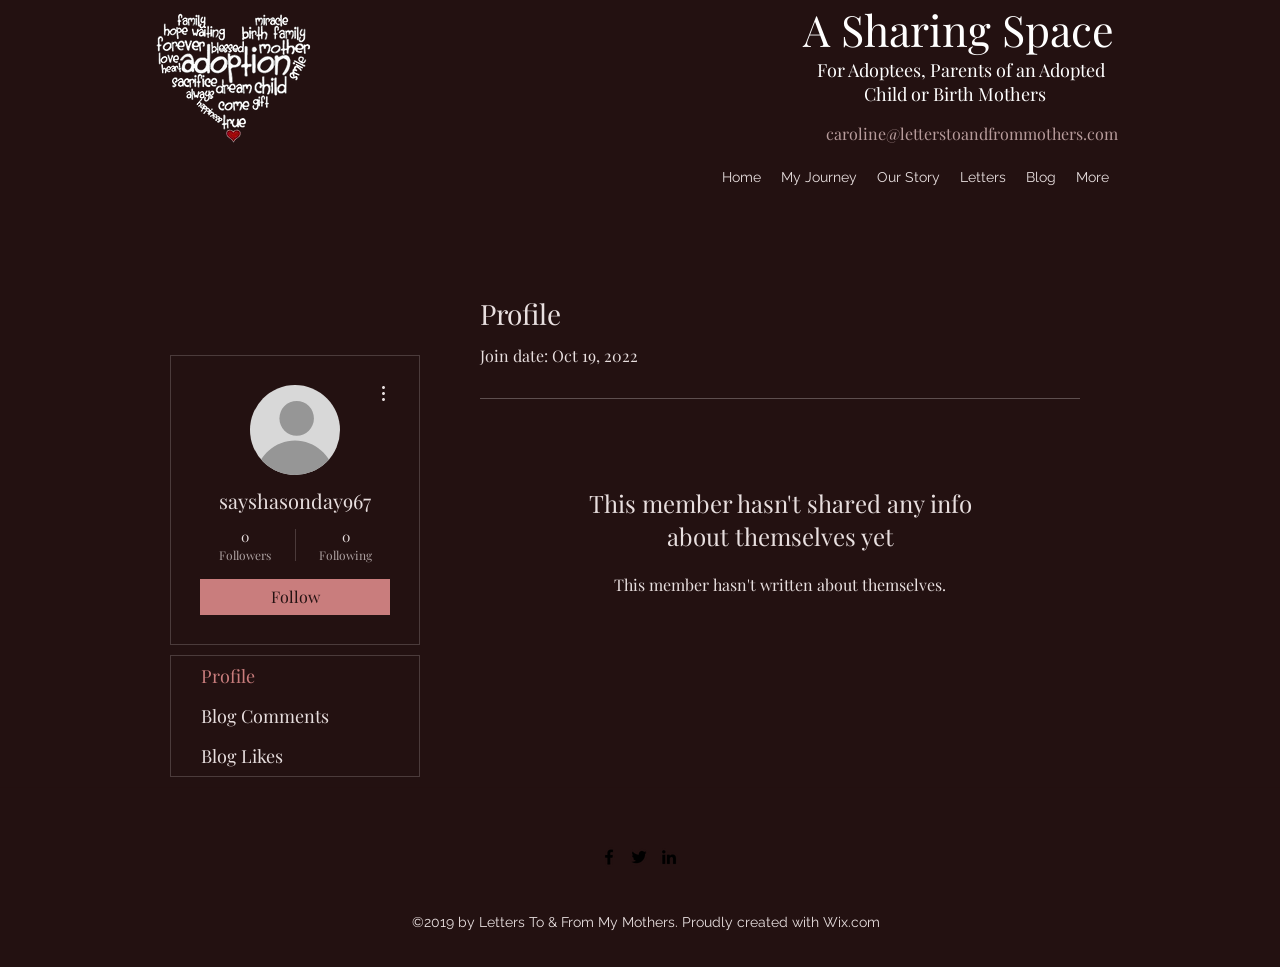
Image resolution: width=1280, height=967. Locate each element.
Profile (228, 676)
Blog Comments (265, 716)
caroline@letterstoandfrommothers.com (972, 133)
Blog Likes (242, 756)
